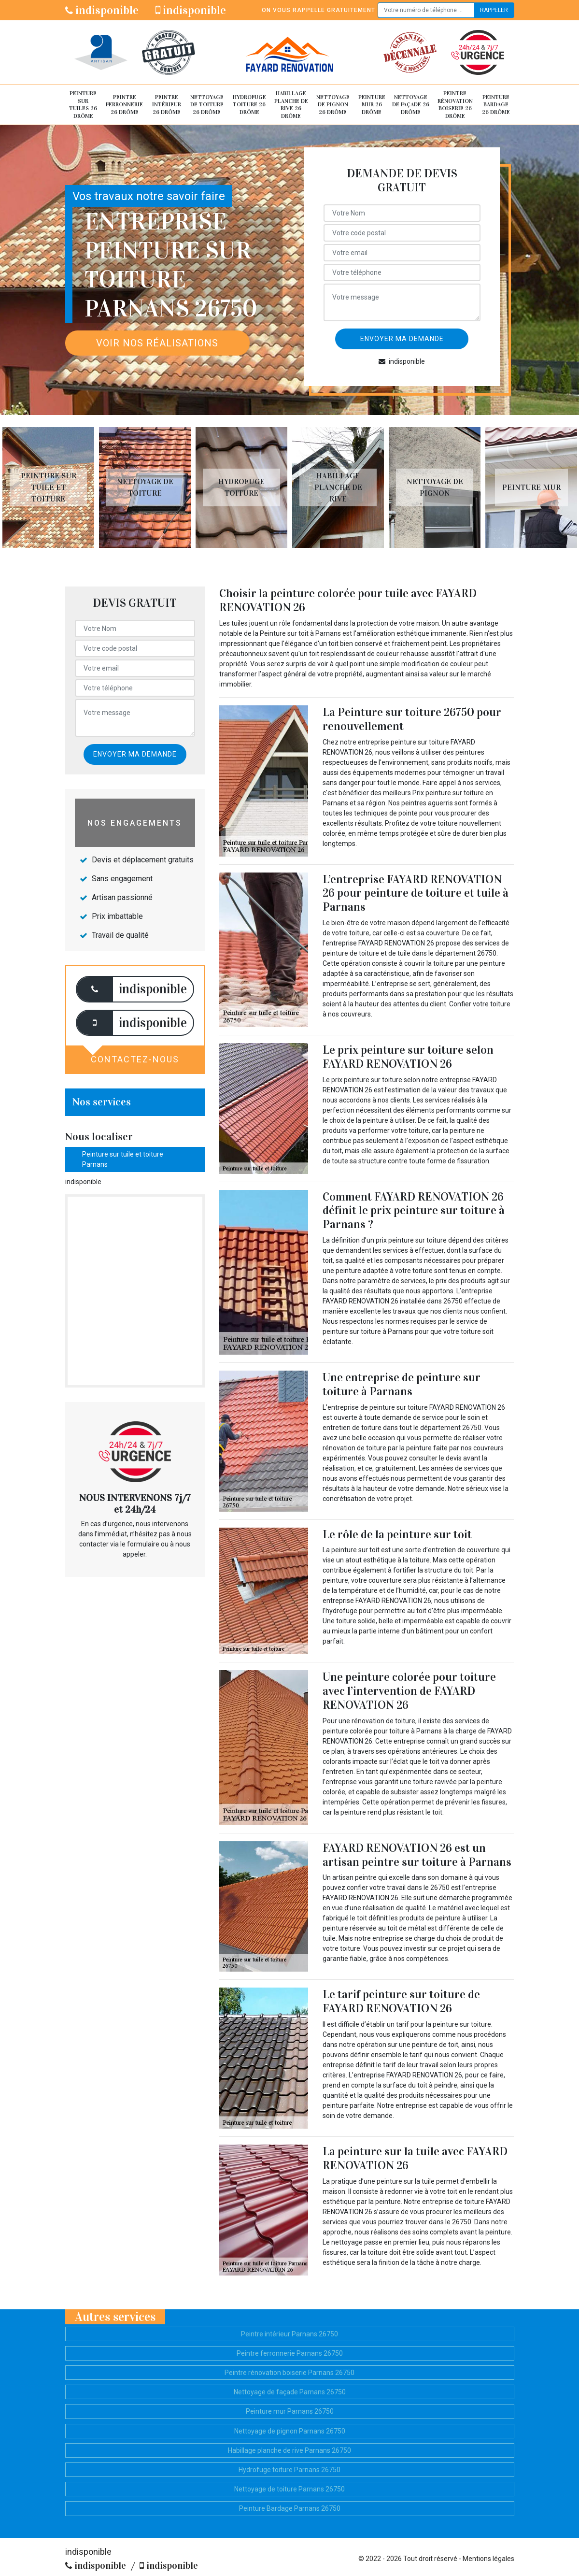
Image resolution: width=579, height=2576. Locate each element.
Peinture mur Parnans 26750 (290, 2411)
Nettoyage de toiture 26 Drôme (207, 104)
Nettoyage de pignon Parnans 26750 (289, 2431)
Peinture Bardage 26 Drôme (496, 104)
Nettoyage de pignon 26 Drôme (333, 104)
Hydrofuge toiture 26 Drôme (249, 104)
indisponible (102, 10)
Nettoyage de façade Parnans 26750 (290, 2392)
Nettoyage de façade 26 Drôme (410, 104)
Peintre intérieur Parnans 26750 (289, 2334)
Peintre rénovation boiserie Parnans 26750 (289, 2372)
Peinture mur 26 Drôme (371, 104)
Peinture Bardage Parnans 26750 (289, 2508)
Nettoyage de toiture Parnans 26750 (289, 2489)
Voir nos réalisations (157, 343)
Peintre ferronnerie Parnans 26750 (290, 2353)
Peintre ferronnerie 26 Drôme (124, 104)
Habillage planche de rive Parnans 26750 (289, 2450)
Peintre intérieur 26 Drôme (166, 104)
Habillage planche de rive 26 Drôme (291, 104)
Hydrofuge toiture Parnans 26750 (289, 2470)
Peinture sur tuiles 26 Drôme (83, 104)
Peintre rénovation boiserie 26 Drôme (455, 104)
